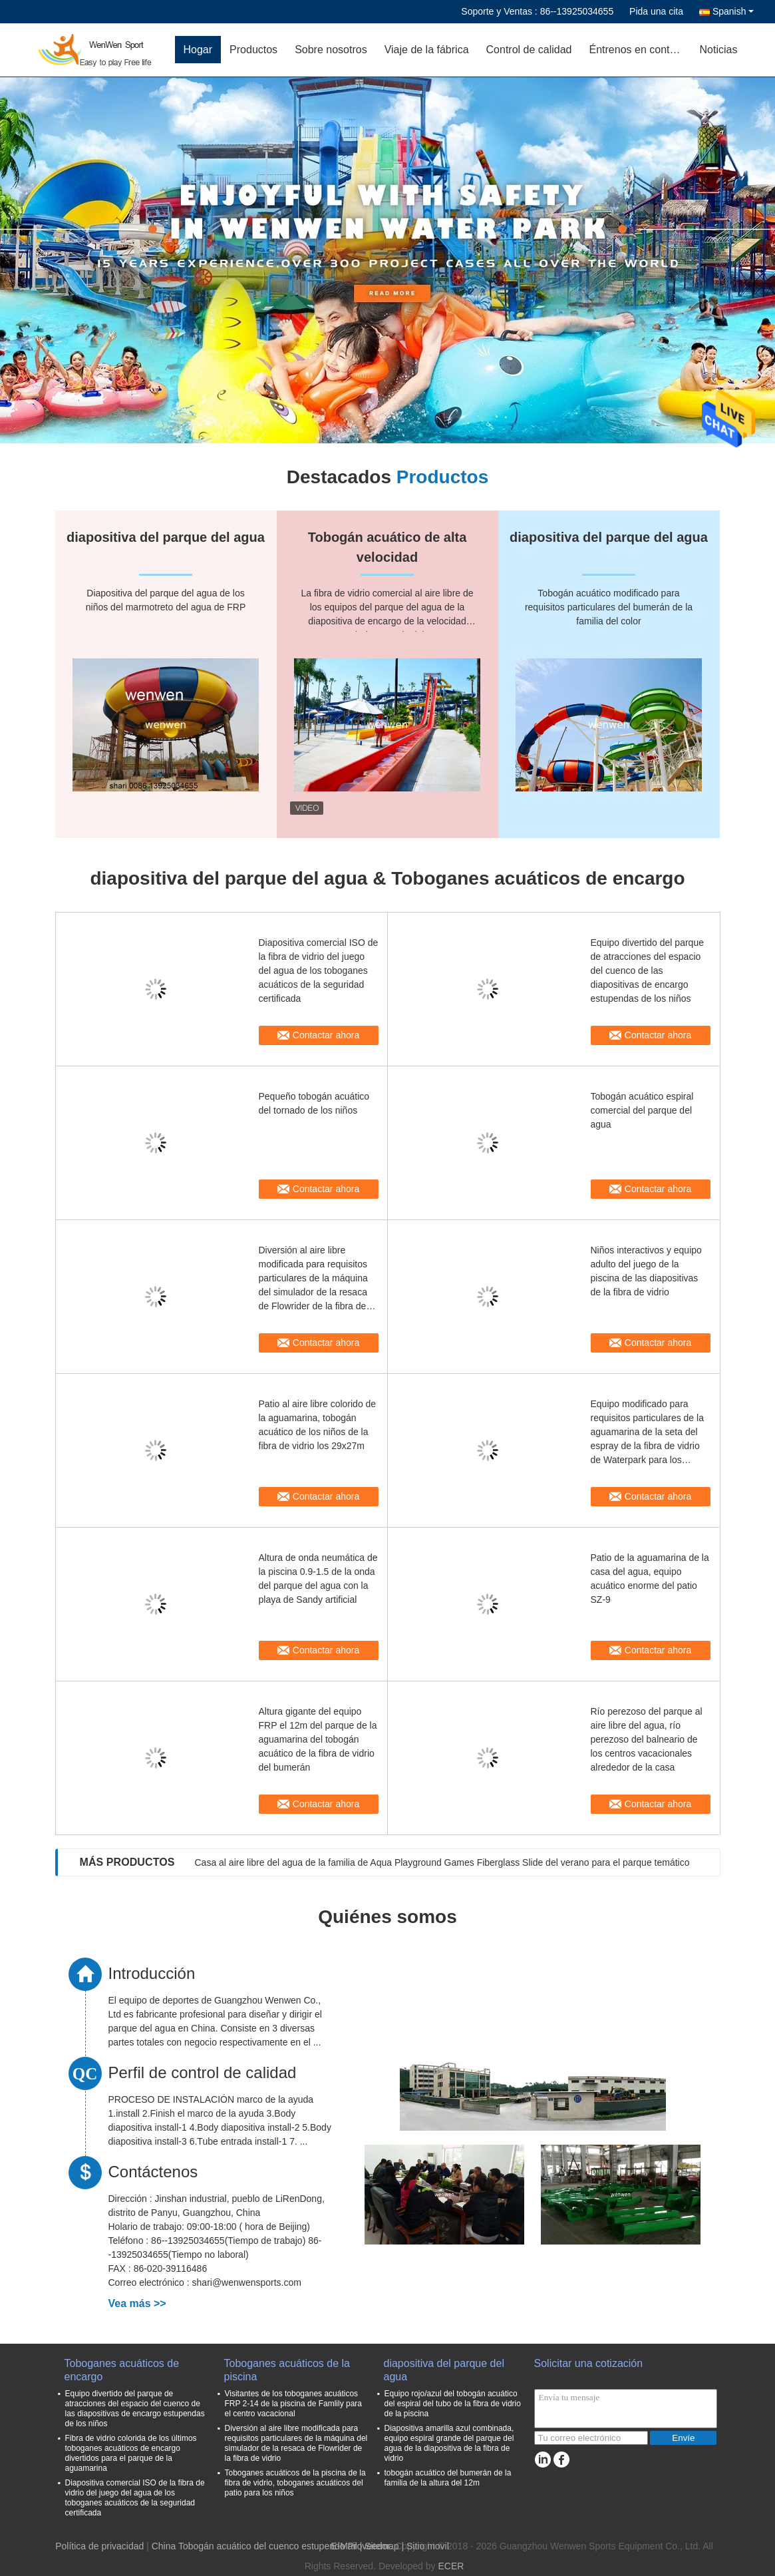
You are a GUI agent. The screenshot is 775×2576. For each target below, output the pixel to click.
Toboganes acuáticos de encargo (122, 2370)
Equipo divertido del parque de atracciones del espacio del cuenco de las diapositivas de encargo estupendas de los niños (647, 970)
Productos (253, 49)
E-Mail (344, 2546)
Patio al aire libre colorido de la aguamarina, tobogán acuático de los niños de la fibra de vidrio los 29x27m (318, 1424)
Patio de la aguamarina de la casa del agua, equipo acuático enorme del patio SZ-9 (650, 1578)
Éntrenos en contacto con (640, 49)
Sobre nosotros (331, 49)
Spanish (733, 11)
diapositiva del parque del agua (444, 2370)
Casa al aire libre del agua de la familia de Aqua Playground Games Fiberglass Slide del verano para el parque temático (441, 1862)
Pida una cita (656, 11)
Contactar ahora (326, 1035)
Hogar (198, 49)
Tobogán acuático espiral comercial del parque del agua (642, 1110)
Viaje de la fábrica (427, 49)
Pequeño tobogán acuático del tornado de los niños (314, 1103)
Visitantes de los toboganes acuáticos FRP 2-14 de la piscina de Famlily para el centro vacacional (294, 2403)
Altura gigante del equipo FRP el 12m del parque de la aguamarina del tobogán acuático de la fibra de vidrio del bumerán (318, 1739)
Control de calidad (529, 49)
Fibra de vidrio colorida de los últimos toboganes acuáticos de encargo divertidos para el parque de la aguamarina (131, 2453)
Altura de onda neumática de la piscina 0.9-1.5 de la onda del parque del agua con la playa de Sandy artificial (318, 1578)
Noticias (719, 49)
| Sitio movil (425, 2546)
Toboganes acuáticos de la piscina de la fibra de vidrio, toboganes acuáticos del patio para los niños (295, 2482)
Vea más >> (137, 2303)
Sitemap (381, 2546)
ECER (451, 2566)
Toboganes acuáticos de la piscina (287, 2370)
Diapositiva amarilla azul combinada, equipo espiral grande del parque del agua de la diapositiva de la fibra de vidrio (449, 2443)
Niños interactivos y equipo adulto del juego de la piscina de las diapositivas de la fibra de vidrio (646, 1271)
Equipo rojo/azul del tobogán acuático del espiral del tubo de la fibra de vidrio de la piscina (453, 2403)
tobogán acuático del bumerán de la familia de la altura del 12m (448, 2477)
